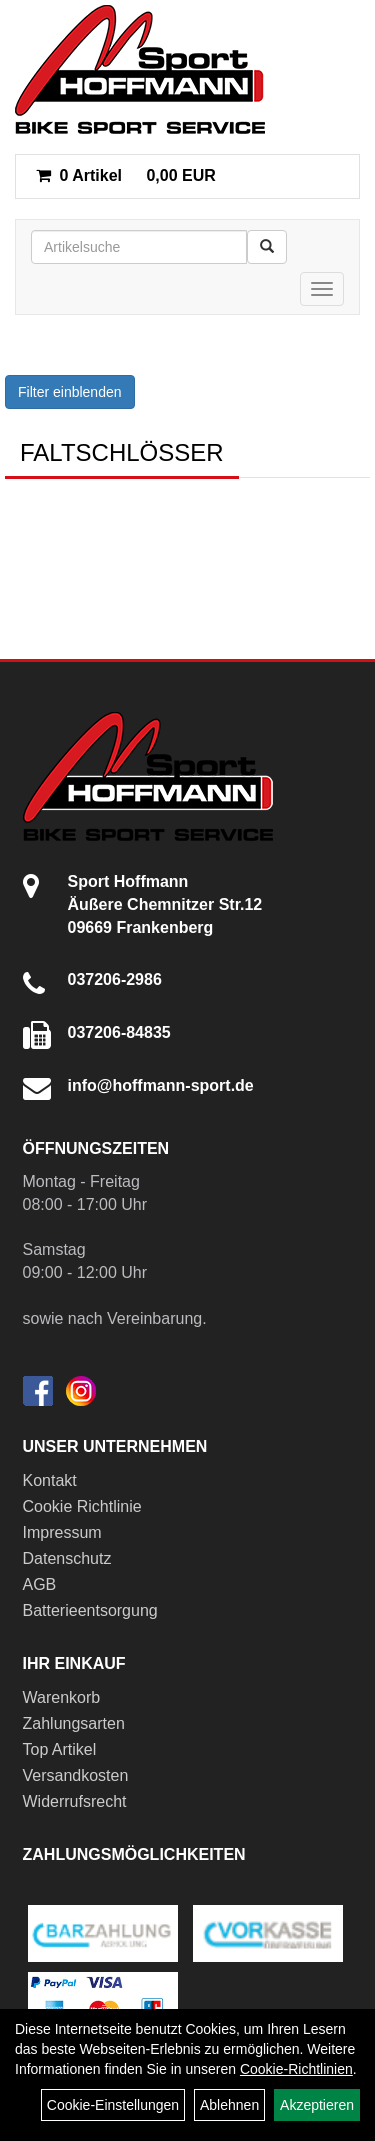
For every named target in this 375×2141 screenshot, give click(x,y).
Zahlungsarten (74, 1723)
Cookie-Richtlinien (296, 2069)
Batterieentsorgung (90, 1610)
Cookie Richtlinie (82, 1506)
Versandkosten (76, 1775)
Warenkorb (62, 1697)
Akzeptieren (317, 2105)
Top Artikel (60, 1749)
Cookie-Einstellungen (113, 2105)
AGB (40, 1584)
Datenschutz (67, 1558)
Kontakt (50, 1480)
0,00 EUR (126, 175)
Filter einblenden (70, 392)
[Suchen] (267, 247)
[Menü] (322, 289)
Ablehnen (229, 2105)
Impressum (62, 1532)
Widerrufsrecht (75, 1801)
